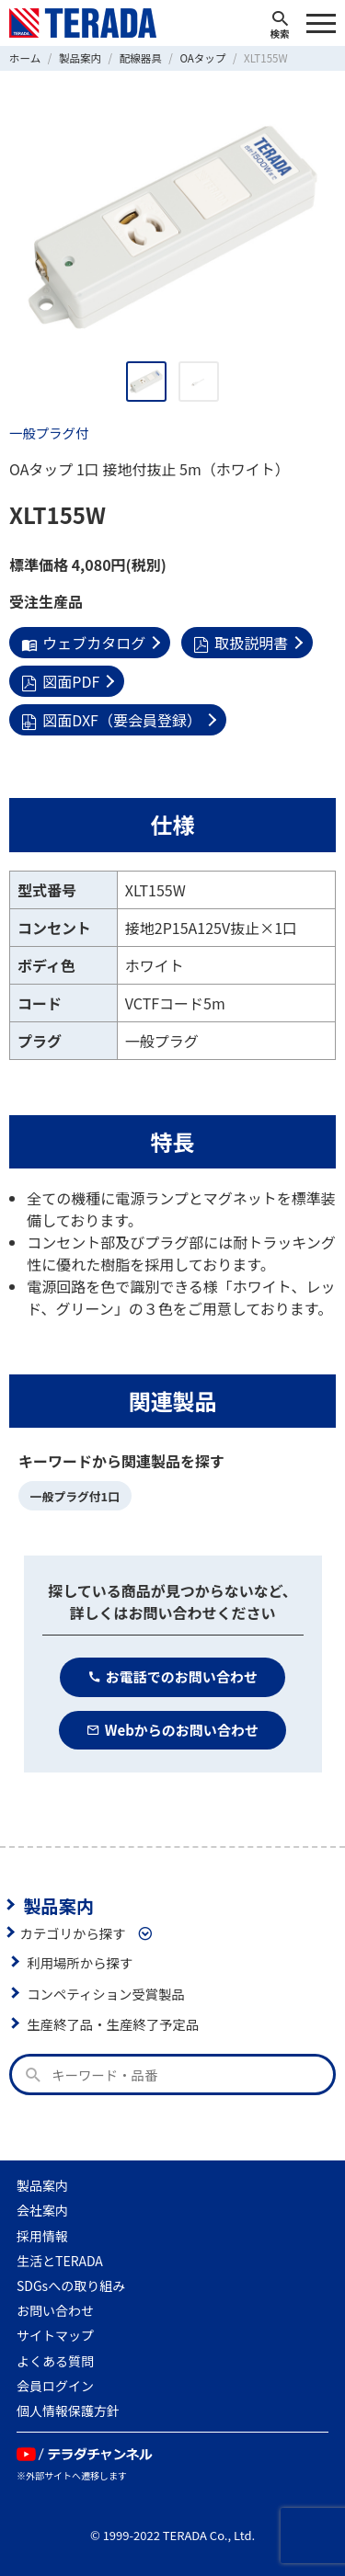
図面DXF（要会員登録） (111, 720)
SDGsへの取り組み (71, 2285)
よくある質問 (55, 2361)
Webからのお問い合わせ (172, 1729)
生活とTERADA (60, 2260)
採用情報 (42, 2236)
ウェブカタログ (83, 643)
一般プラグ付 (48, 432)
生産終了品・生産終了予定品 (113, 2024)
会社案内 (42, 2210)
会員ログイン (55, 2386)
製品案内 (58, 1905)
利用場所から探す (79, 1962)
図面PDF (60, 681)
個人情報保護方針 (68, 2410)
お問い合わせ (55, 2310)
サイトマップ (55, 2335)
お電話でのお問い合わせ (172, 1676)
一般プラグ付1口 (75, 1496)
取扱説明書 (240, 643)
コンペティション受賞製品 (106, 1993)
